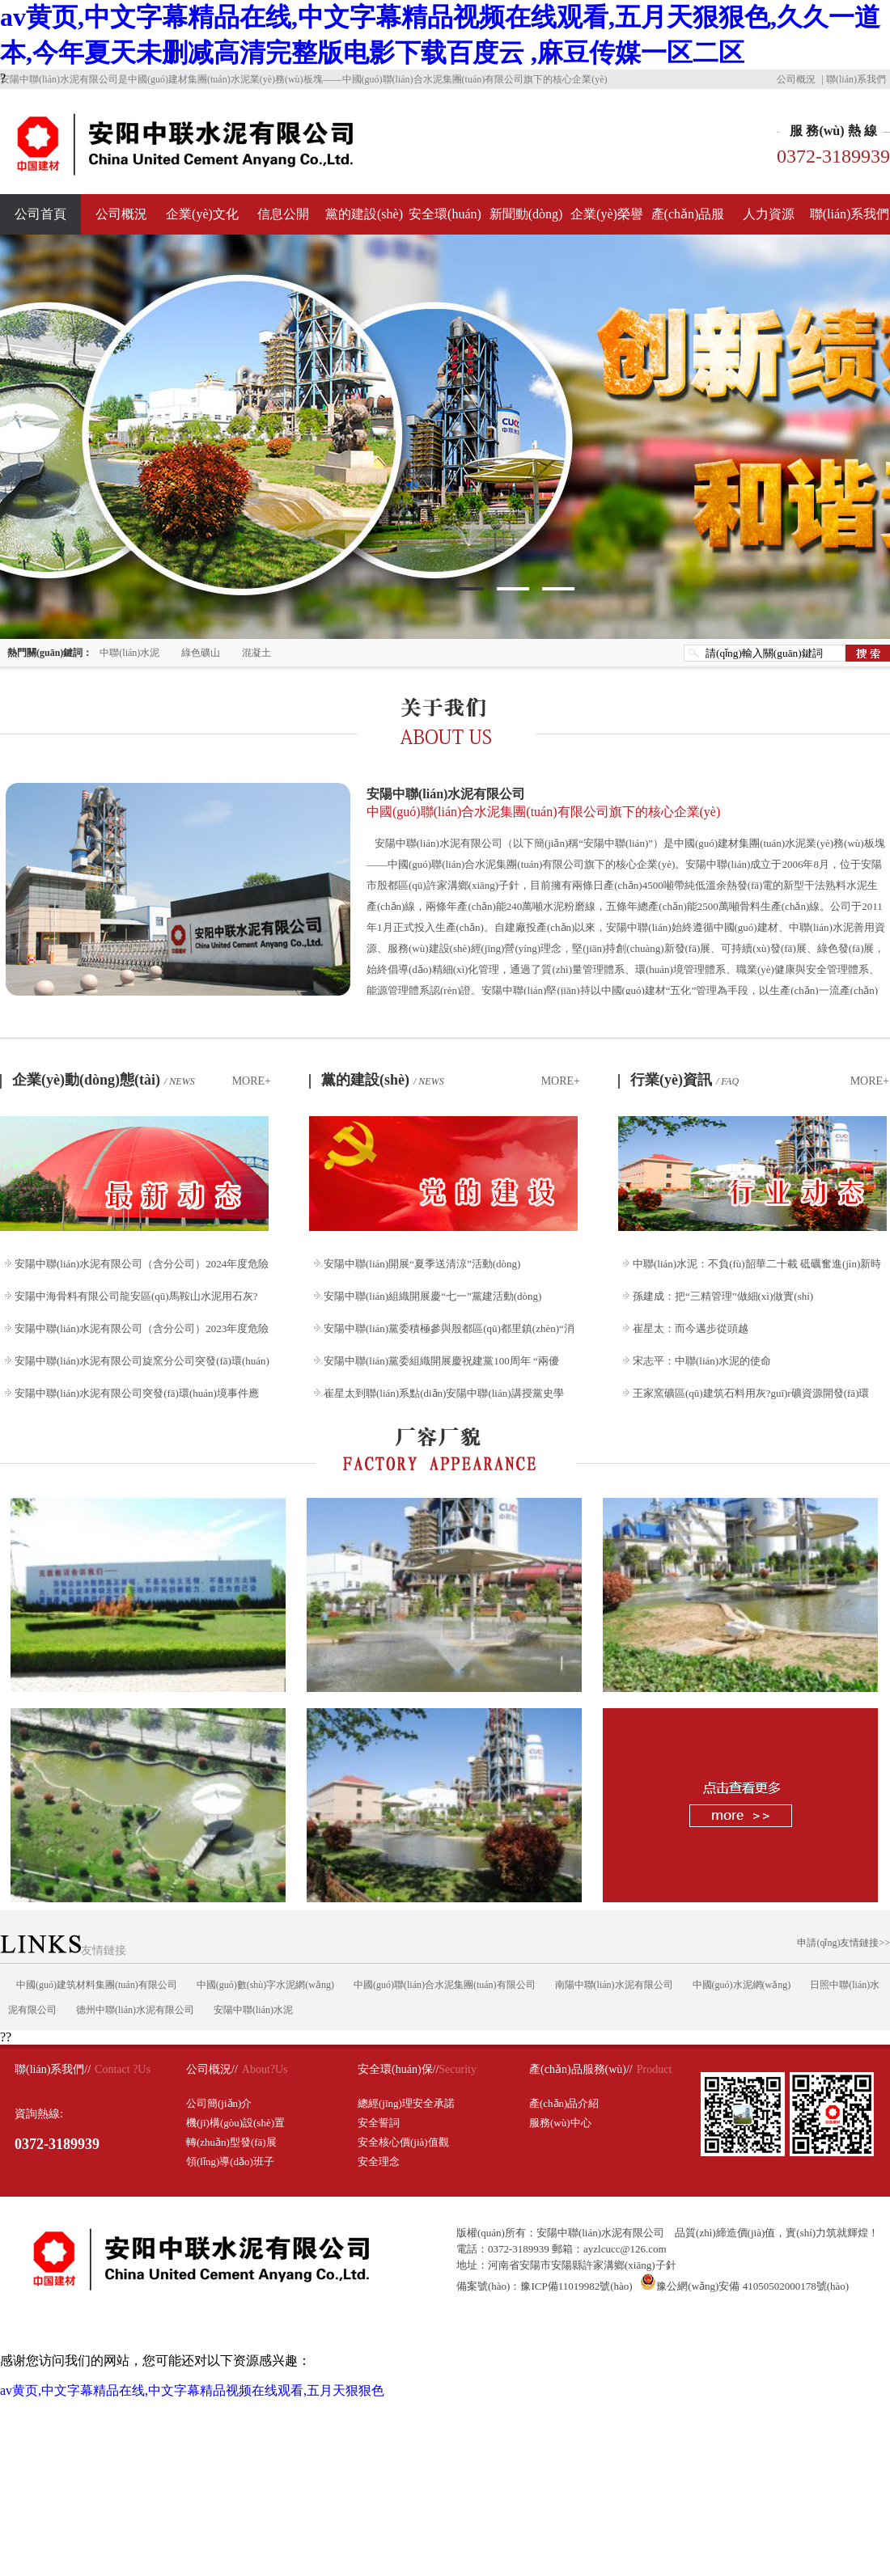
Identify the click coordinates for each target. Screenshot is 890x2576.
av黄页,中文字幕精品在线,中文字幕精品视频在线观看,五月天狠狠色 (192, 2390)
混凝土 (256, 652)
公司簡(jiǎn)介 (219, 2103)
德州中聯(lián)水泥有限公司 (135, 2010)
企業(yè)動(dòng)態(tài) (103, 1080)
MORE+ (251, 1081)
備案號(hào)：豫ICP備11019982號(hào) (544, 2286)
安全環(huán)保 (445, 221)
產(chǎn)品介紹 (564, 2103)
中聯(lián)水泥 (129, 652)
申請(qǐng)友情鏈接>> (843, 1942)
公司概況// (212, 2069)
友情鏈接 (63, 1950)
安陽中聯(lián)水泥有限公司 (627, 804)
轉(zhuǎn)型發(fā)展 (231, 2142)
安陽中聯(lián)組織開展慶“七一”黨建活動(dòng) (432, 1296)
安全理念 (379, 2161)
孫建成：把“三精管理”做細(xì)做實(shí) (723, 1296)
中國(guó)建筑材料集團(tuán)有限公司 (96, 1984)
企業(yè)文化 (202, 214)
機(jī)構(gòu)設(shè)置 (235, 2123)
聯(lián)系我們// (53, 2069)
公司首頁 (40, 214)
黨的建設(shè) (364, 214)
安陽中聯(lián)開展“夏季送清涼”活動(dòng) (422, 1264)
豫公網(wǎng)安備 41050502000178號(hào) (744, 2286)
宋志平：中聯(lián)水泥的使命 (702, 1361)
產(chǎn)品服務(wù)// (581, 2069)
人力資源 (769, 214)
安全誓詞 (379, 2123)
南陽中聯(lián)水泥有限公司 (614, 1984)
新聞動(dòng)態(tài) (526, 221)
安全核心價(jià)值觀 (403, 2142)
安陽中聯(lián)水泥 (253, 2010)
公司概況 (796, 79)
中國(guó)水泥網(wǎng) (742, 1984)
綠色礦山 (200, 652)
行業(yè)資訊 (684, 1080)
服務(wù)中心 (560, 2123)
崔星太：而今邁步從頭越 (690, 1328)
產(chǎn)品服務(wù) (688, 221)
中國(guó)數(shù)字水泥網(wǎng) (265, 1984)
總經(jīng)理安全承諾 (406, 2103)
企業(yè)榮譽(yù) (606, 221)
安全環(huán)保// (398, 2069)
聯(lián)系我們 (856, 79)
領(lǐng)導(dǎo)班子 (230, 2161)
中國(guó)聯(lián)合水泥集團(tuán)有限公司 (445, 1984)
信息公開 (283, 214)
